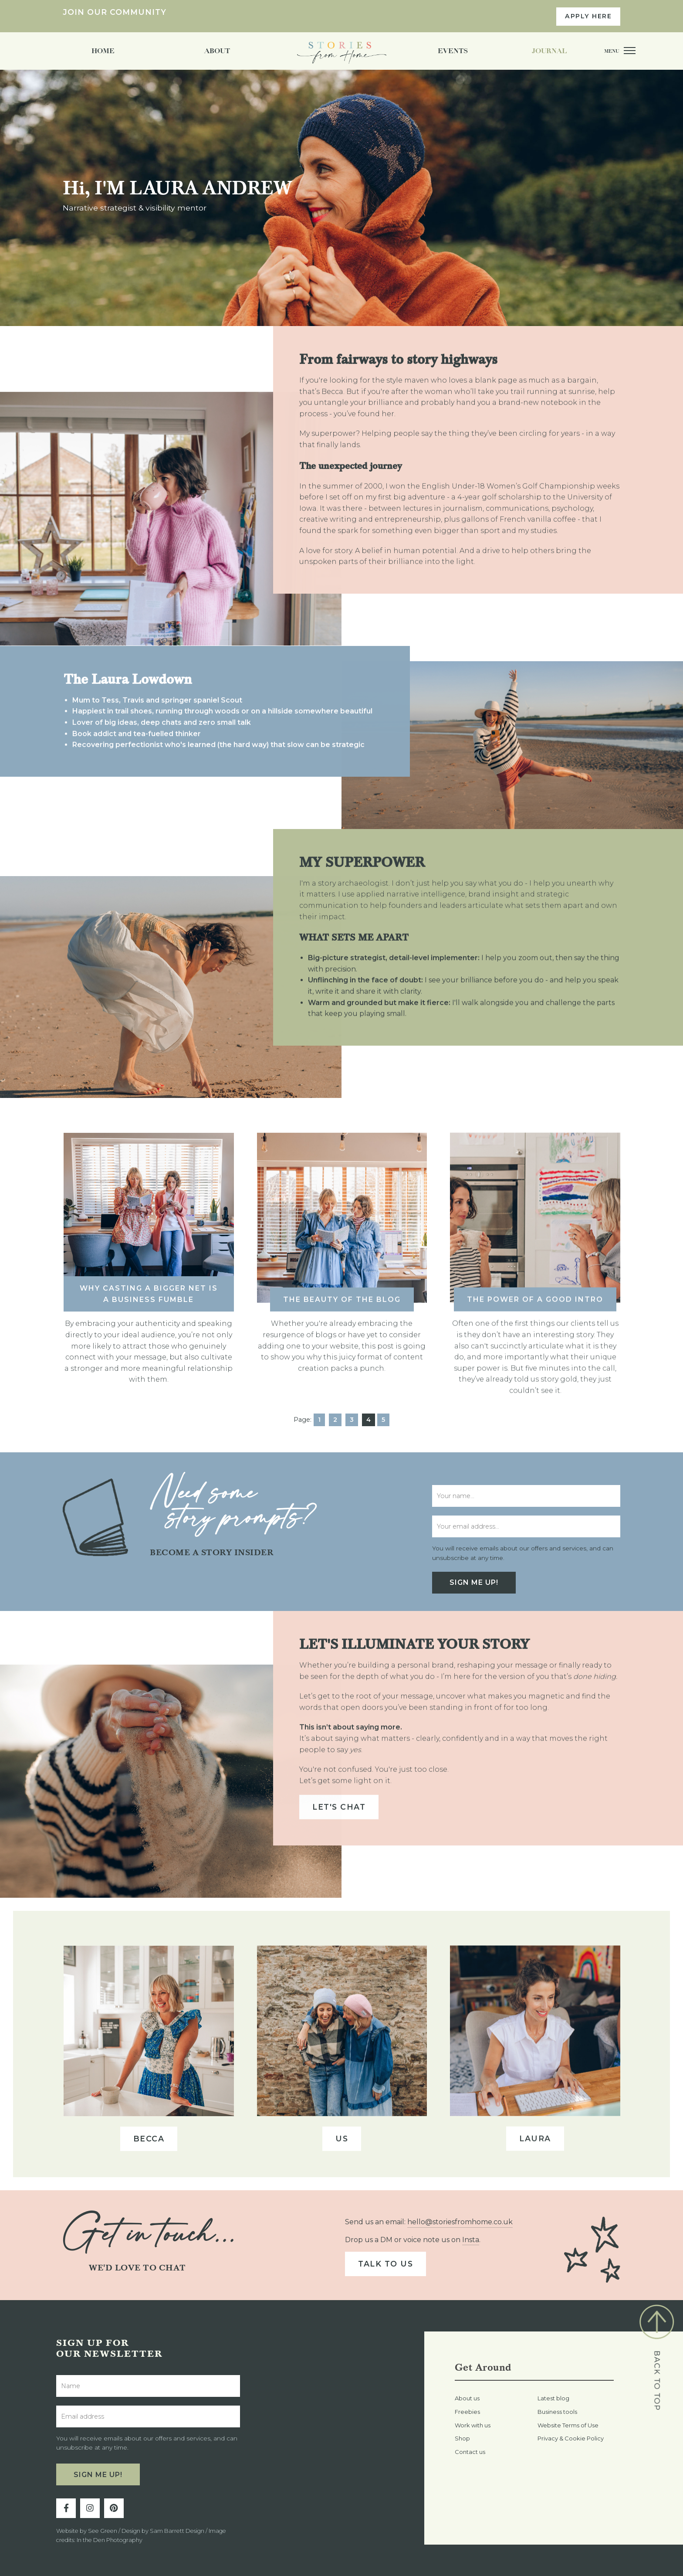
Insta (470, 2240)
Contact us (470, 2451)
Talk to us (385, 2263)
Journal (549, 50)
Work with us (472, 2425)
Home (103, 50)
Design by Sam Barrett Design (163, 2531)
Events (453, 50)
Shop (462, 2438)
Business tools (557, 2411)
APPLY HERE (588, 16)
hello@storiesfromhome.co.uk (460, 2222)
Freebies (467, 2411)
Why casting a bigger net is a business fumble (149, 1287)
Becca (149, 2132)
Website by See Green (86, 2531)
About (217, 50)
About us (467, 2398)
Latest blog (553, 2398)
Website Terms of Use (568, 2425)
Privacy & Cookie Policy (571, 2438)
